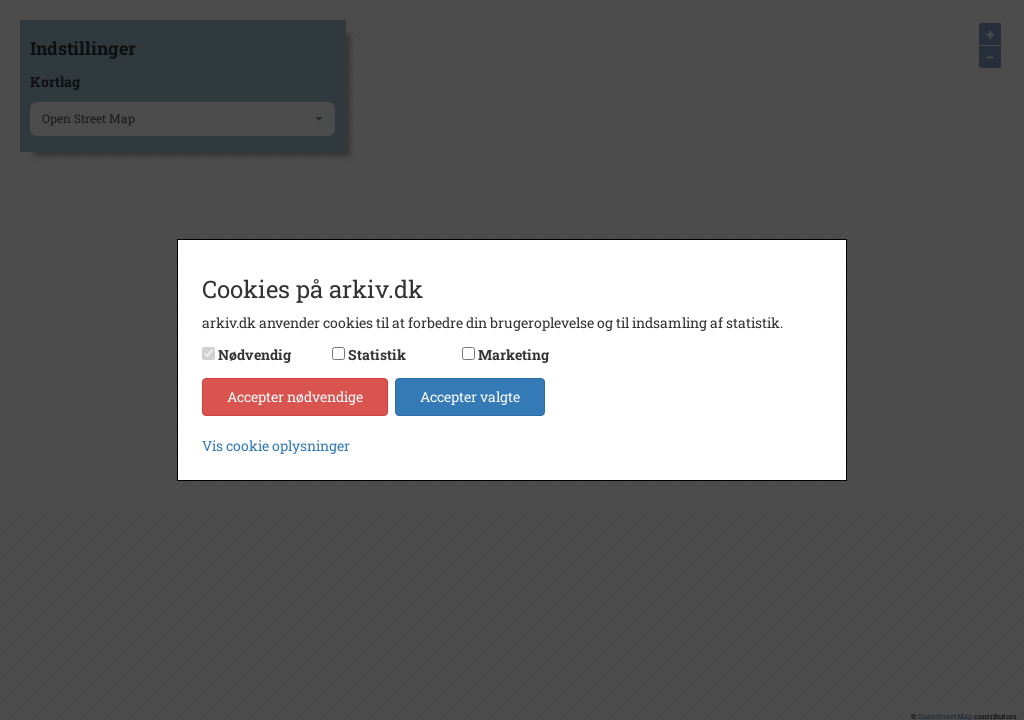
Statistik (377, 354)
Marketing (513, 354)
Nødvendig (254, 354)
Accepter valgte (470, 396)
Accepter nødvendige (295, 396)
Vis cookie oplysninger (276, 445)
